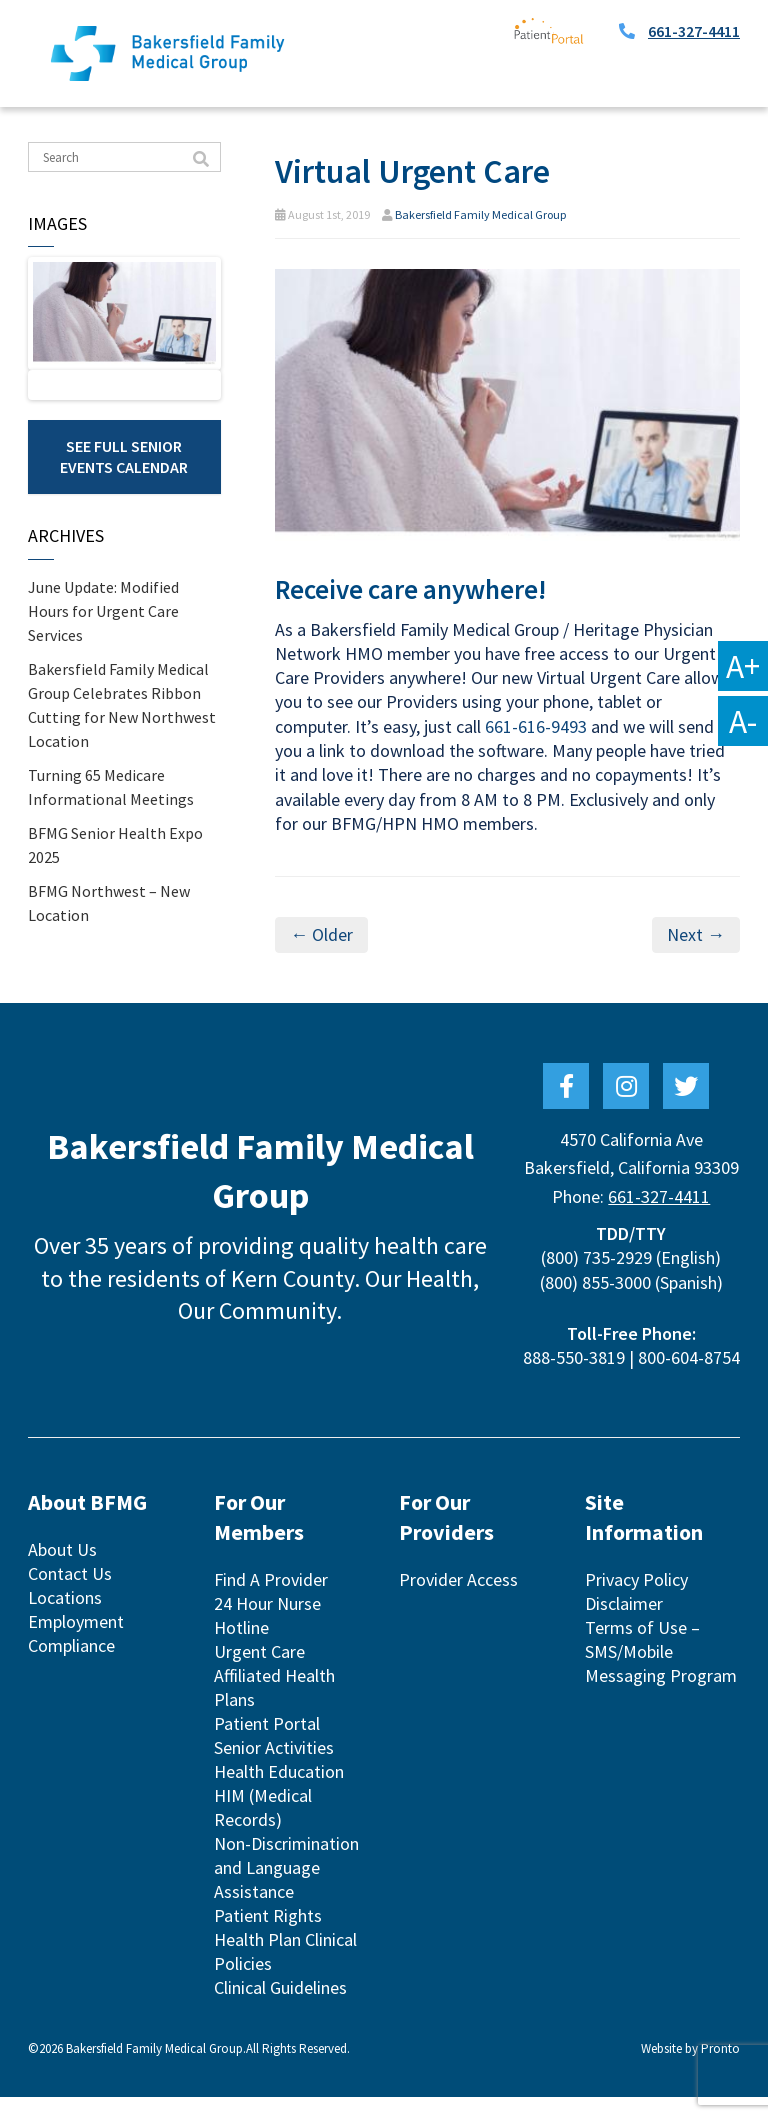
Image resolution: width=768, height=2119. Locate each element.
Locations (65, 1619)
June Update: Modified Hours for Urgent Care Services (103, 644)
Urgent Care (259, 1673)
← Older (321, 934)
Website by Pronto (690, 2070)
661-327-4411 (694, 31)
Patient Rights (268, 1937)
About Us (62, 1571)
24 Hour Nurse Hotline (267, 1637)
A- (743, 721)
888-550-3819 (574, 1379)
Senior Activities (274, 1769)
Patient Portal (267, 1745)
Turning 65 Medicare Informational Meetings (111, 820)
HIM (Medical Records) (263, 1829)
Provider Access (458, 1601)
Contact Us (70, 1595)
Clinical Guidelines (280, 2009)
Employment (76, 1643)
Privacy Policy (636, 1601)
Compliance (71, 1667)
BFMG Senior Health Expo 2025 (115, 878)
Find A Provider (271, 1601)
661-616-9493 (536, 726)
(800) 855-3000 (595, 1304)
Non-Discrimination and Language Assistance (286, 1889)
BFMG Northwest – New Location (109, 936)
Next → (696, 934)
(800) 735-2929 (596, 1279)
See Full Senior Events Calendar (124, 489)
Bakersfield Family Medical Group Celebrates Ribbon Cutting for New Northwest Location (122, 738)
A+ (743, 666)
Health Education (279, 1793)
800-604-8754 (689, 1379)
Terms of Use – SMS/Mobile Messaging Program (661, 1673)
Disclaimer (624, 1625)
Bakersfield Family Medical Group (480, 214)
